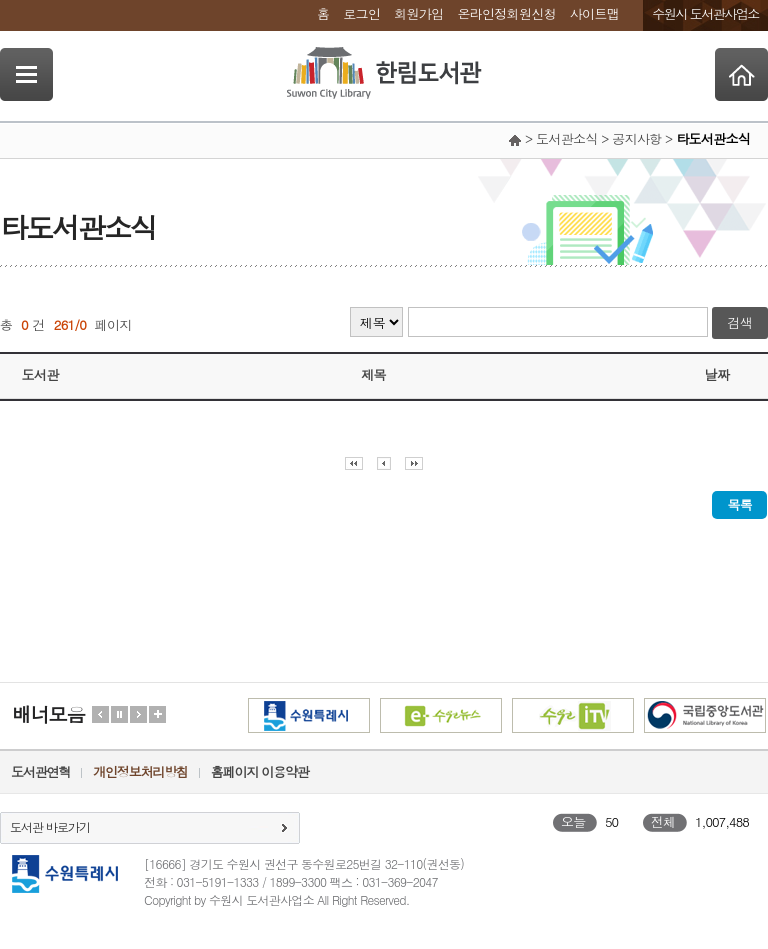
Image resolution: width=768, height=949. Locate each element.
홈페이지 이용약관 (260, 771)
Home (741, 74)
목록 (739, 504)
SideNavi (26, 74)
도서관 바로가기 (50, 826)
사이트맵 (594, 13)
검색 (740, 322)
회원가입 (418, 13)
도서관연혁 (40, 771)
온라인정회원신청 (506, 13)
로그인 (361, 13)
